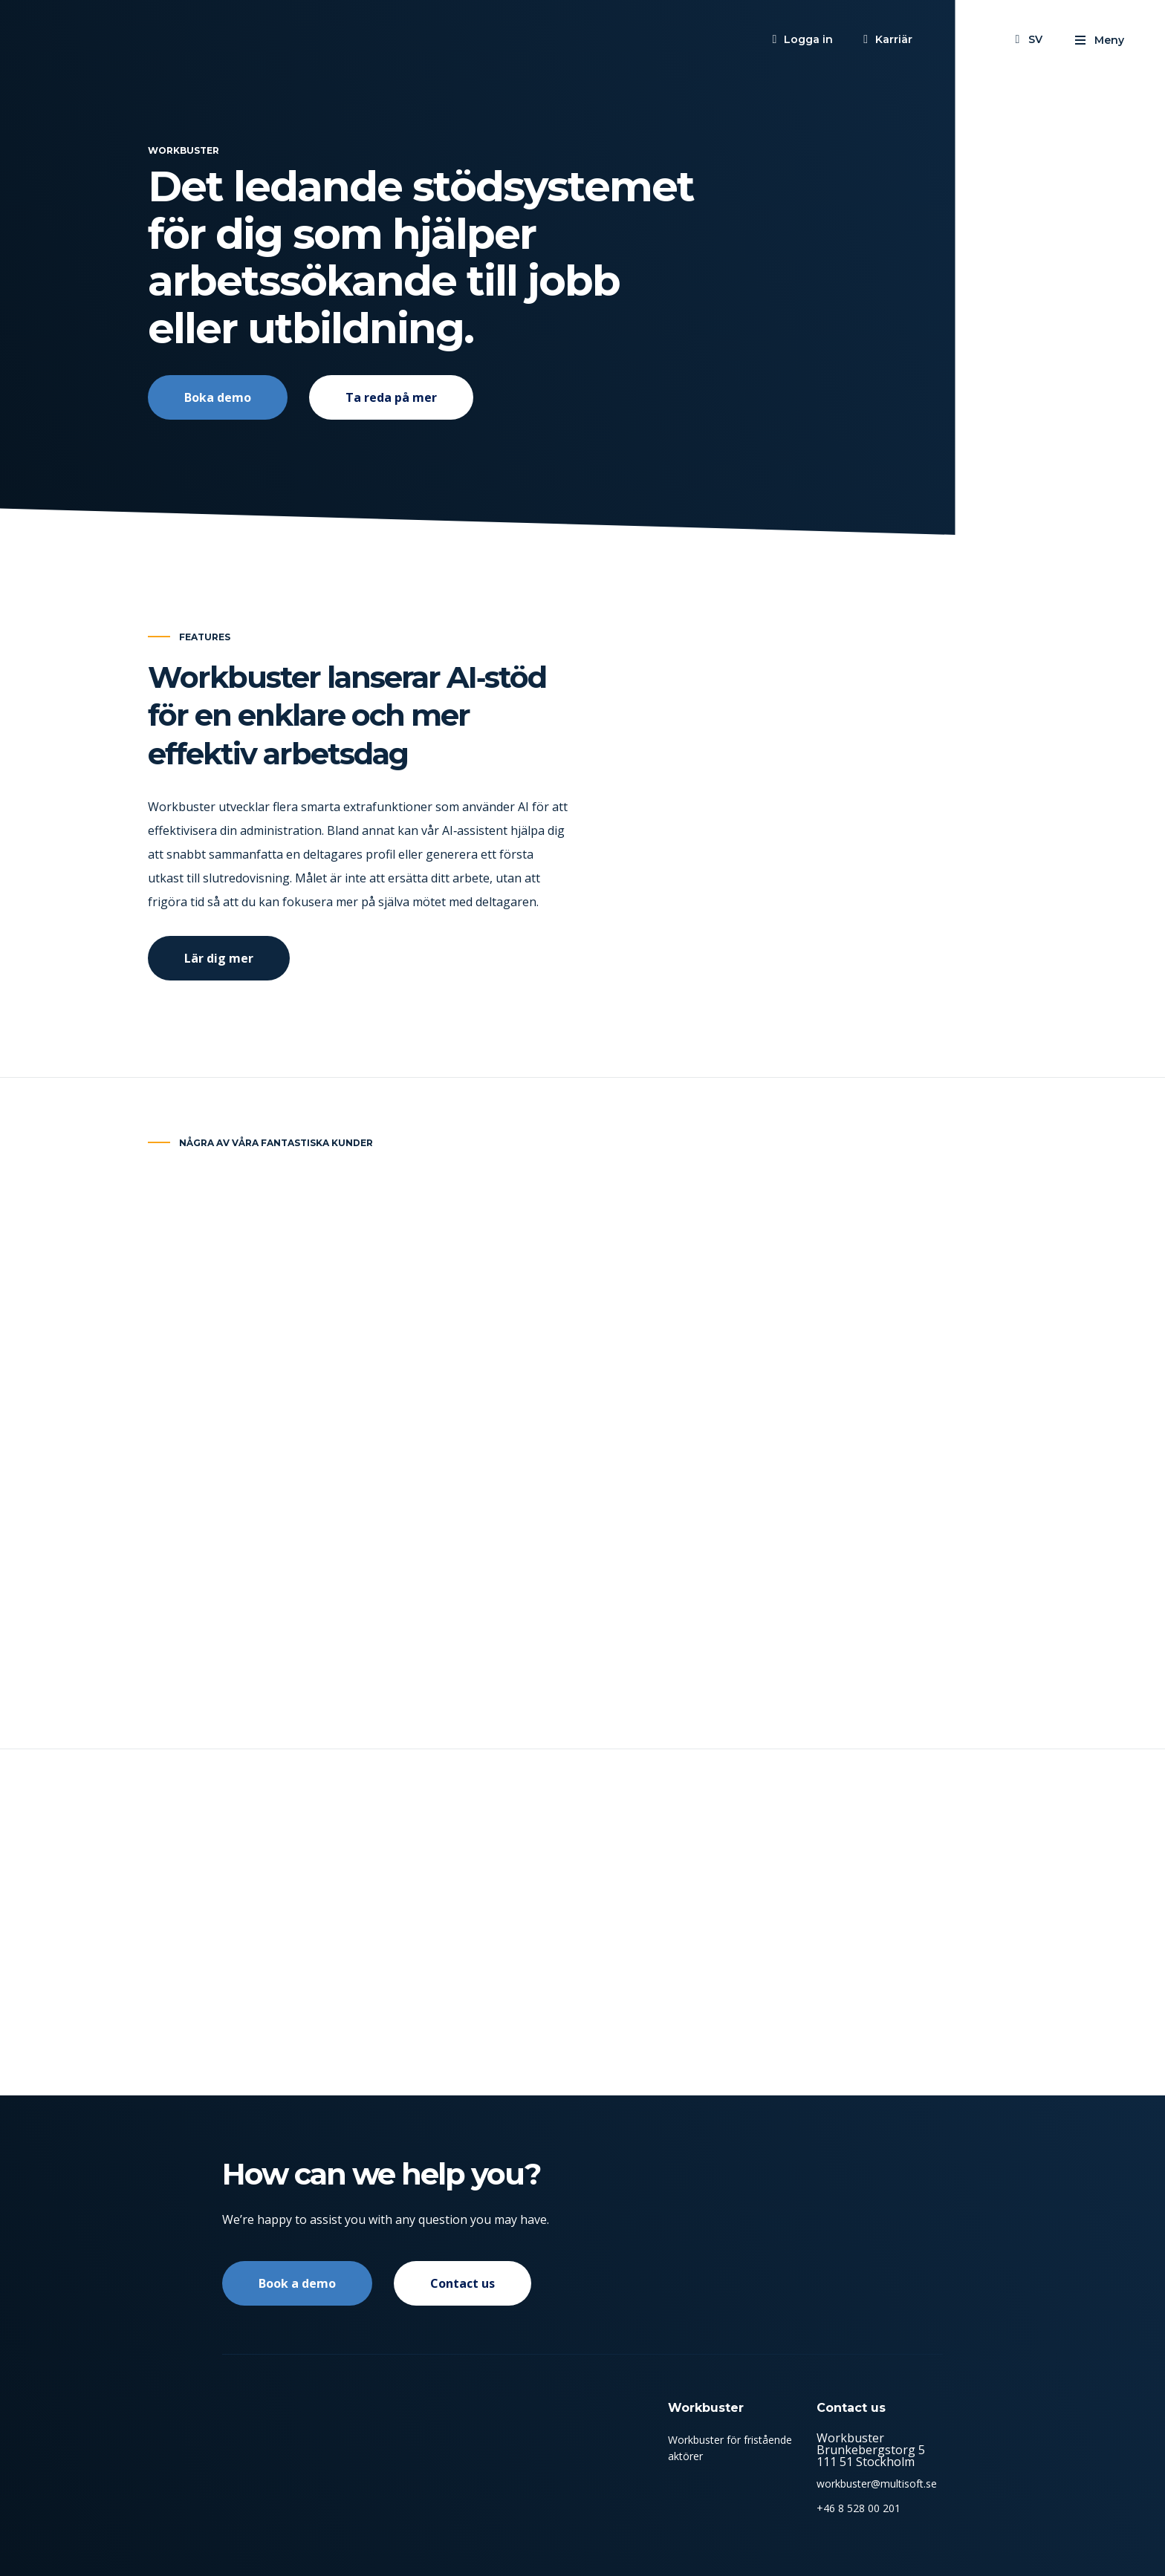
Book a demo (297, 2283)
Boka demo (217, 397)
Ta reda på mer (391, 397)
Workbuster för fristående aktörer (730, 2448)
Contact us (462, 2283)
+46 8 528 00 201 (858, 2508)
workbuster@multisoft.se (877, 2483)
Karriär (893, 39)
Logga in (808, 39)
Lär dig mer (218, 985)
